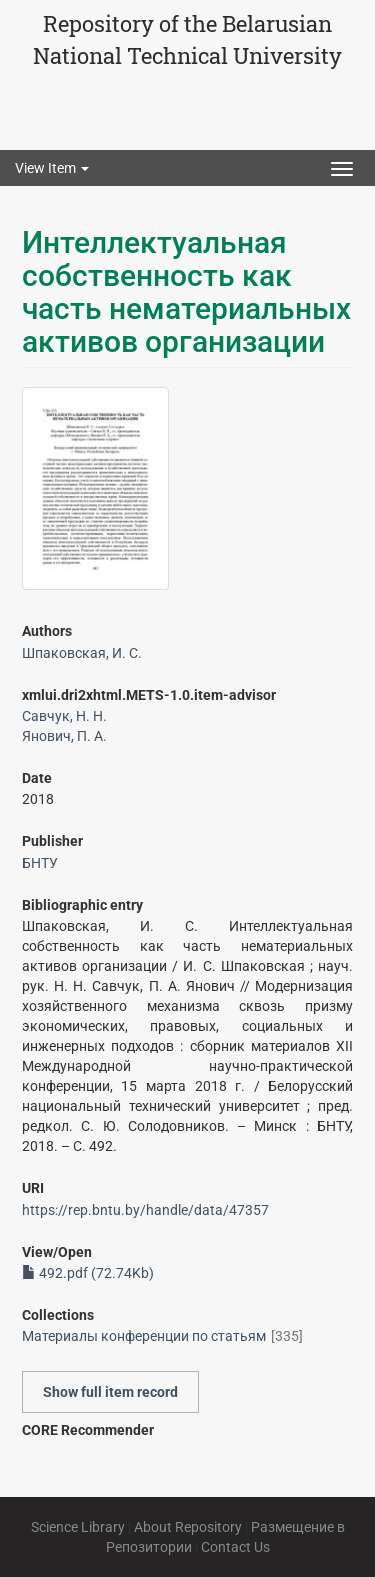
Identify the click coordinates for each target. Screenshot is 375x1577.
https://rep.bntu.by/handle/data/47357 (145, 1210)
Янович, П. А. (64, 736)
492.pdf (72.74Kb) (88, 1273)
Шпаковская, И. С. (82, 653)
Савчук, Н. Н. (64, 716)
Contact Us (235, 1547)
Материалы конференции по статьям (144, 1336)
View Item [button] (52, 168)
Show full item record (110, 1392)
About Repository (188, 1527)
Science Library (78, 1527)
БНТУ (40, 863)
